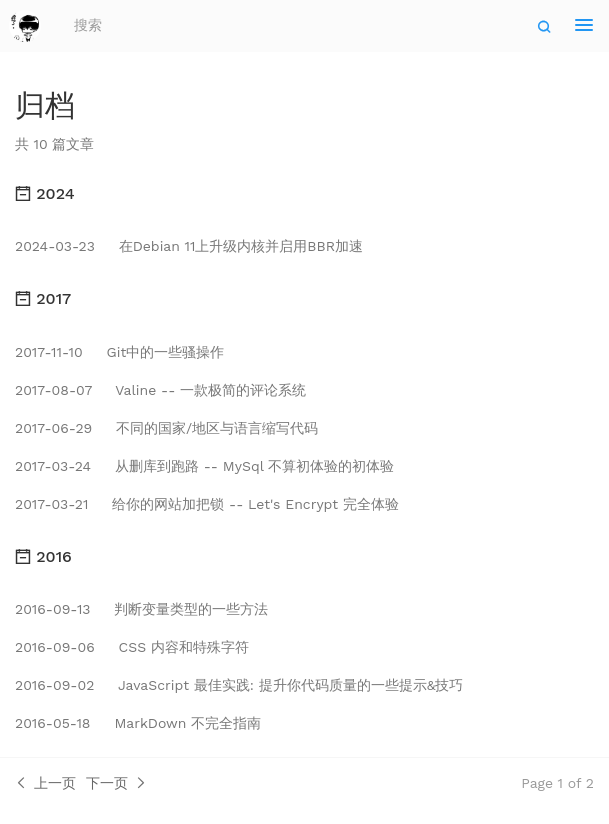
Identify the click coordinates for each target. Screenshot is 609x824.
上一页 (45, 783)
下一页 (116, 783)
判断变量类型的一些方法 (141, 609)
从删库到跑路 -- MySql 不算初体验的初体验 (204, 466)
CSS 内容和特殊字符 (132, 647)
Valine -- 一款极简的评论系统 (160, 390)
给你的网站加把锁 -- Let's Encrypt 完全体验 (207, 504)
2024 (45, 193)
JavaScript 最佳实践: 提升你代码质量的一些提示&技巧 (239, 685)
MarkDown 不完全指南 (138, 723)
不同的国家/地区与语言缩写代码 (166, 428)
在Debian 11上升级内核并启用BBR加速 (189, 246)
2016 (43, 556)
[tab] (304, 194)
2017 (43, 298)
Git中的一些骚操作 (119, 352)
